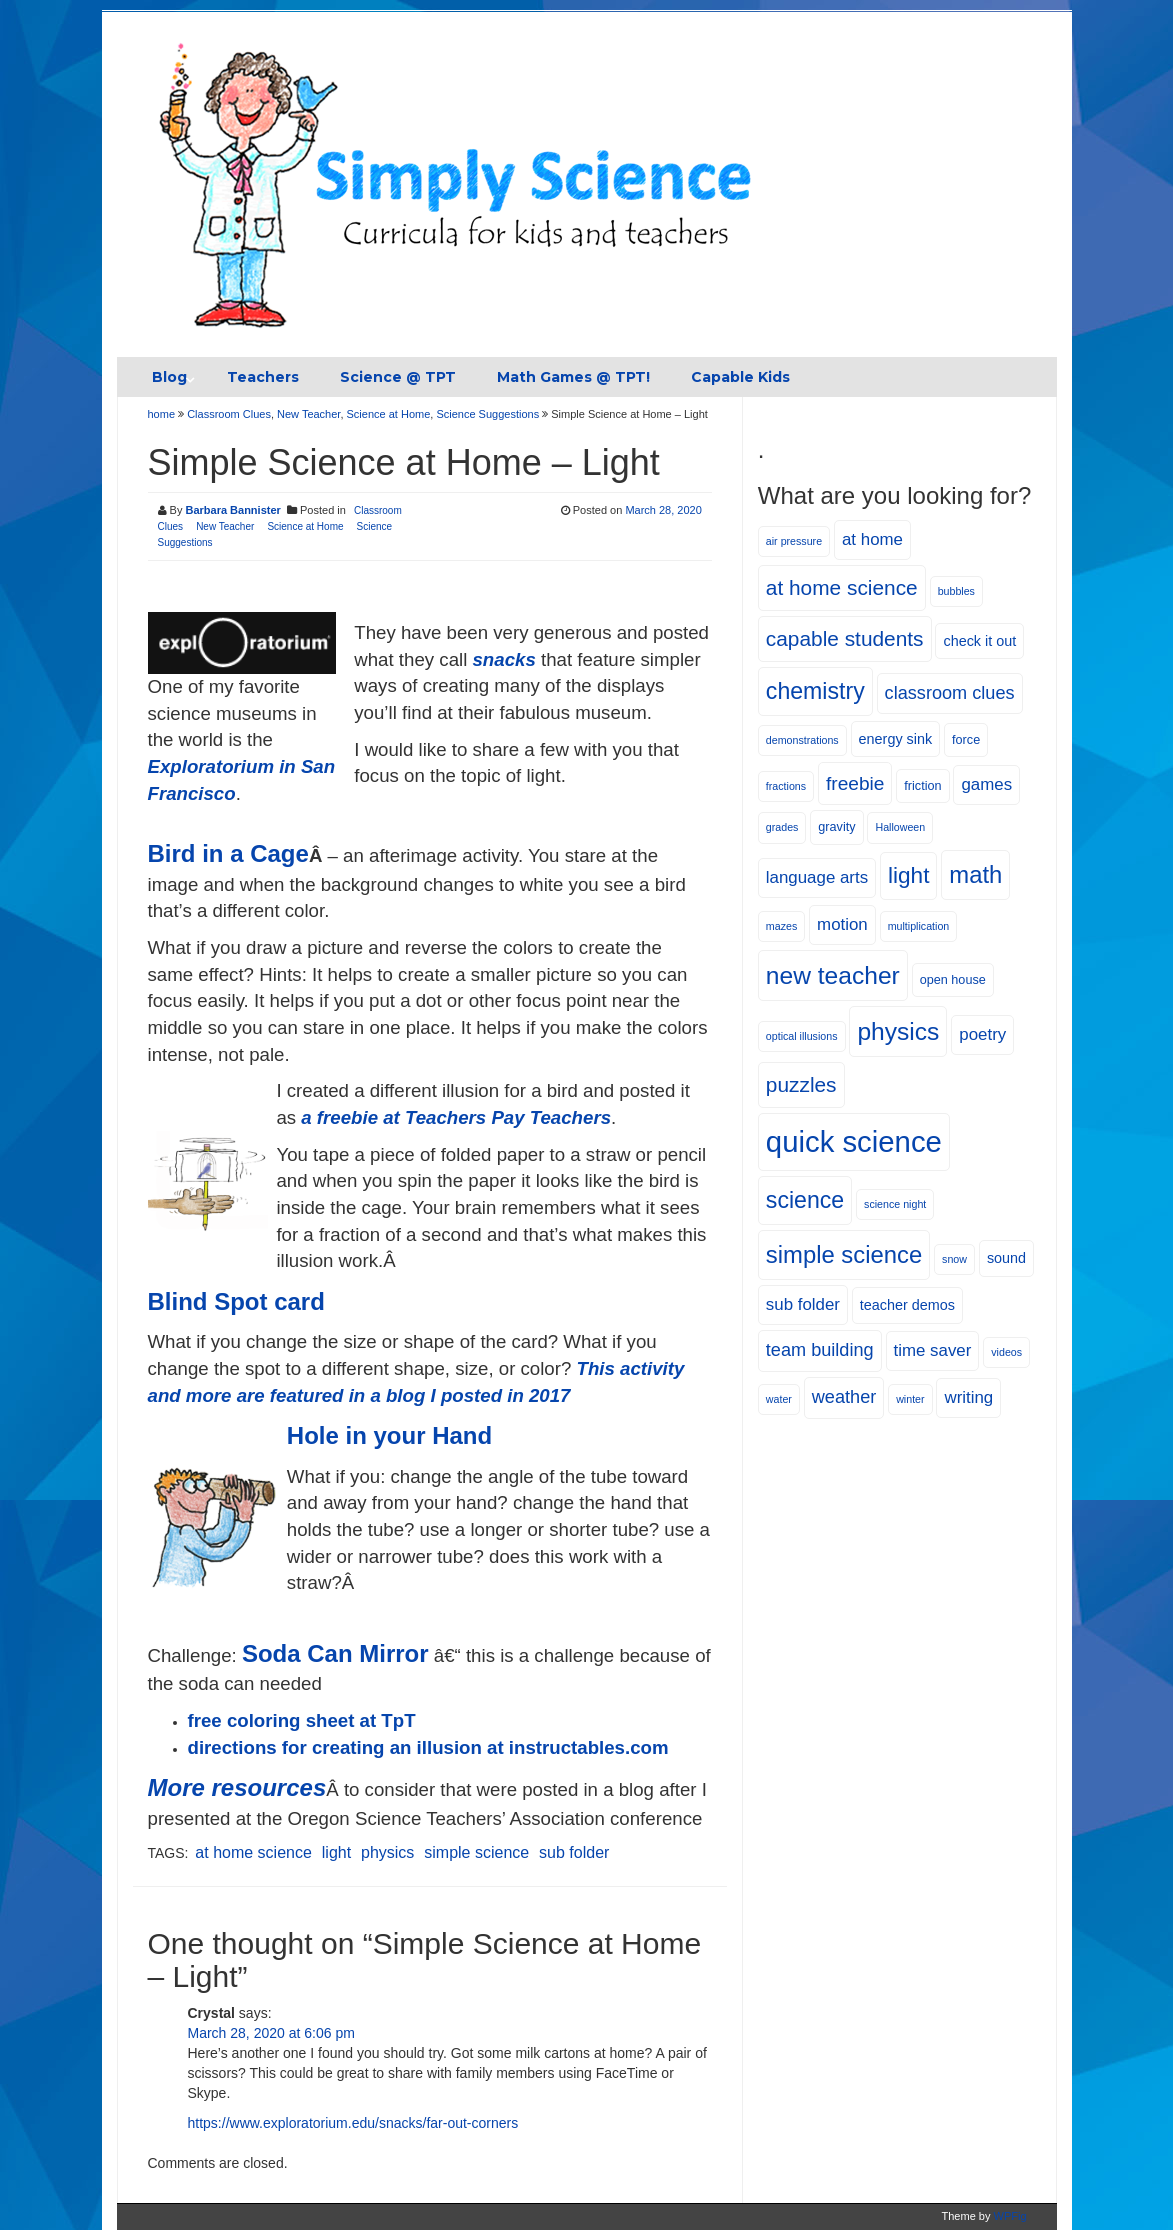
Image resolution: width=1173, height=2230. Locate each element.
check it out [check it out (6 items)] (979, 641)
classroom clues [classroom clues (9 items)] (950, 693)
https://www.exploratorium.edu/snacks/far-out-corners (353, 2123)
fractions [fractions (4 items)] (786, 786)
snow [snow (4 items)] (954, 1259)
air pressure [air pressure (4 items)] (794, 541)
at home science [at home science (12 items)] (842, 587)
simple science (476, 1852)
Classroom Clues (229, 414)
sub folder (574, 1852)
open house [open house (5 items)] (953, 980)
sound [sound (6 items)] (1006, 1258)
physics (387, 1852)
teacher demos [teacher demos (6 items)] (907, 1305)
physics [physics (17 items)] (898, 1031)
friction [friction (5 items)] (922, 786)
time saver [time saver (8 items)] (933, 1350)
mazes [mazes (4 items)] (781, 926)
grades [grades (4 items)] (782, 827)
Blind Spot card (236, 1301)
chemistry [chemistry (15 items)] (815, 691)
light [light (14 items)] (908, 875)
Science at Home (389, 414)
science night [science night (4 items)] (895, 1204)
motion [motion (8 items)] (842, 924)
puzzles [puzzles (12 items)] (801, 1084)
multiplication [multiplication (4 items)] (919, 926)
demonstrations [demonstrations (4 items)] (802, 740)
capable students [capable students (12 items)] (845, 638)
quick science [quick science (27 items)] (854, 1141)
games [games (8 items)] (986, 784)
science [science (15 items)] (805, 1200)
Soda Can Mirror (335, 1653)
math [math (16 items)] (975, 874)
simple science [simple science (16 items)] (844, 1254)
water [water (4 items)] (779, 1399)
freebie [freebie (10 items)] (855, 783)
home (163, 414)
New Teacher (308, 414)
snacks (503, 659)
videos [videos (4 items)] (1006, 1352)
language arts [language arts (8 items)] (817, 877)
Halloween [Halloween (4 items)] (900, 827)
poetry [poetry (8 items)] (982, 1034)
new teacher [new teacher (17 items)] (833, 975)
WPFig (1010, 2216)
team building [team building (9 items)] (820, 1350)
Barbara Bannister (232, 510)
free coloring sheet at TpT (302, 1720)
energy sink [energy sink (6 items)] (896, 739)
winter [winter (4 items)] (910, 1399)
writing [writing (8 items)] (968, 1397)
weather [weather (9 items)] (844, 1397)
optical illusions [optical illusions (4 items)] (802, 1036)
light (336, 1852)
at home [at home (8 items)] (872, 539)
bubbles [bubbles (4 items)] (956, 591)
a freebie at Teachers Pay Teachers (456, 1117)
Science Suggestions (487, 414)
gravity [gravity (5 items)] (836, 827)
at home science (253, 1852)
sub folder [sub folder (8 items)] (803, 1304)
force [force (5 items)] (966, 740)
